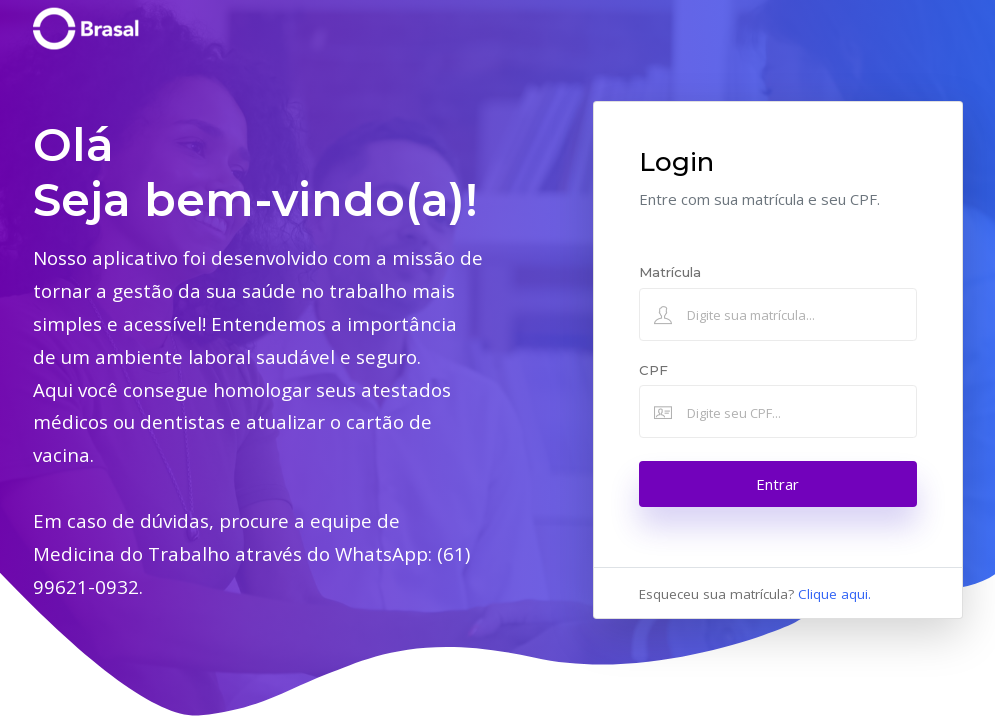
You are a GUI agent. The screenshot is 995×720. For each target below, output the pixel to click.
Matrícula (670, 272)
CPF (653, 370)
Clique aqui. (834, 594)
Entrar (777, 484)
